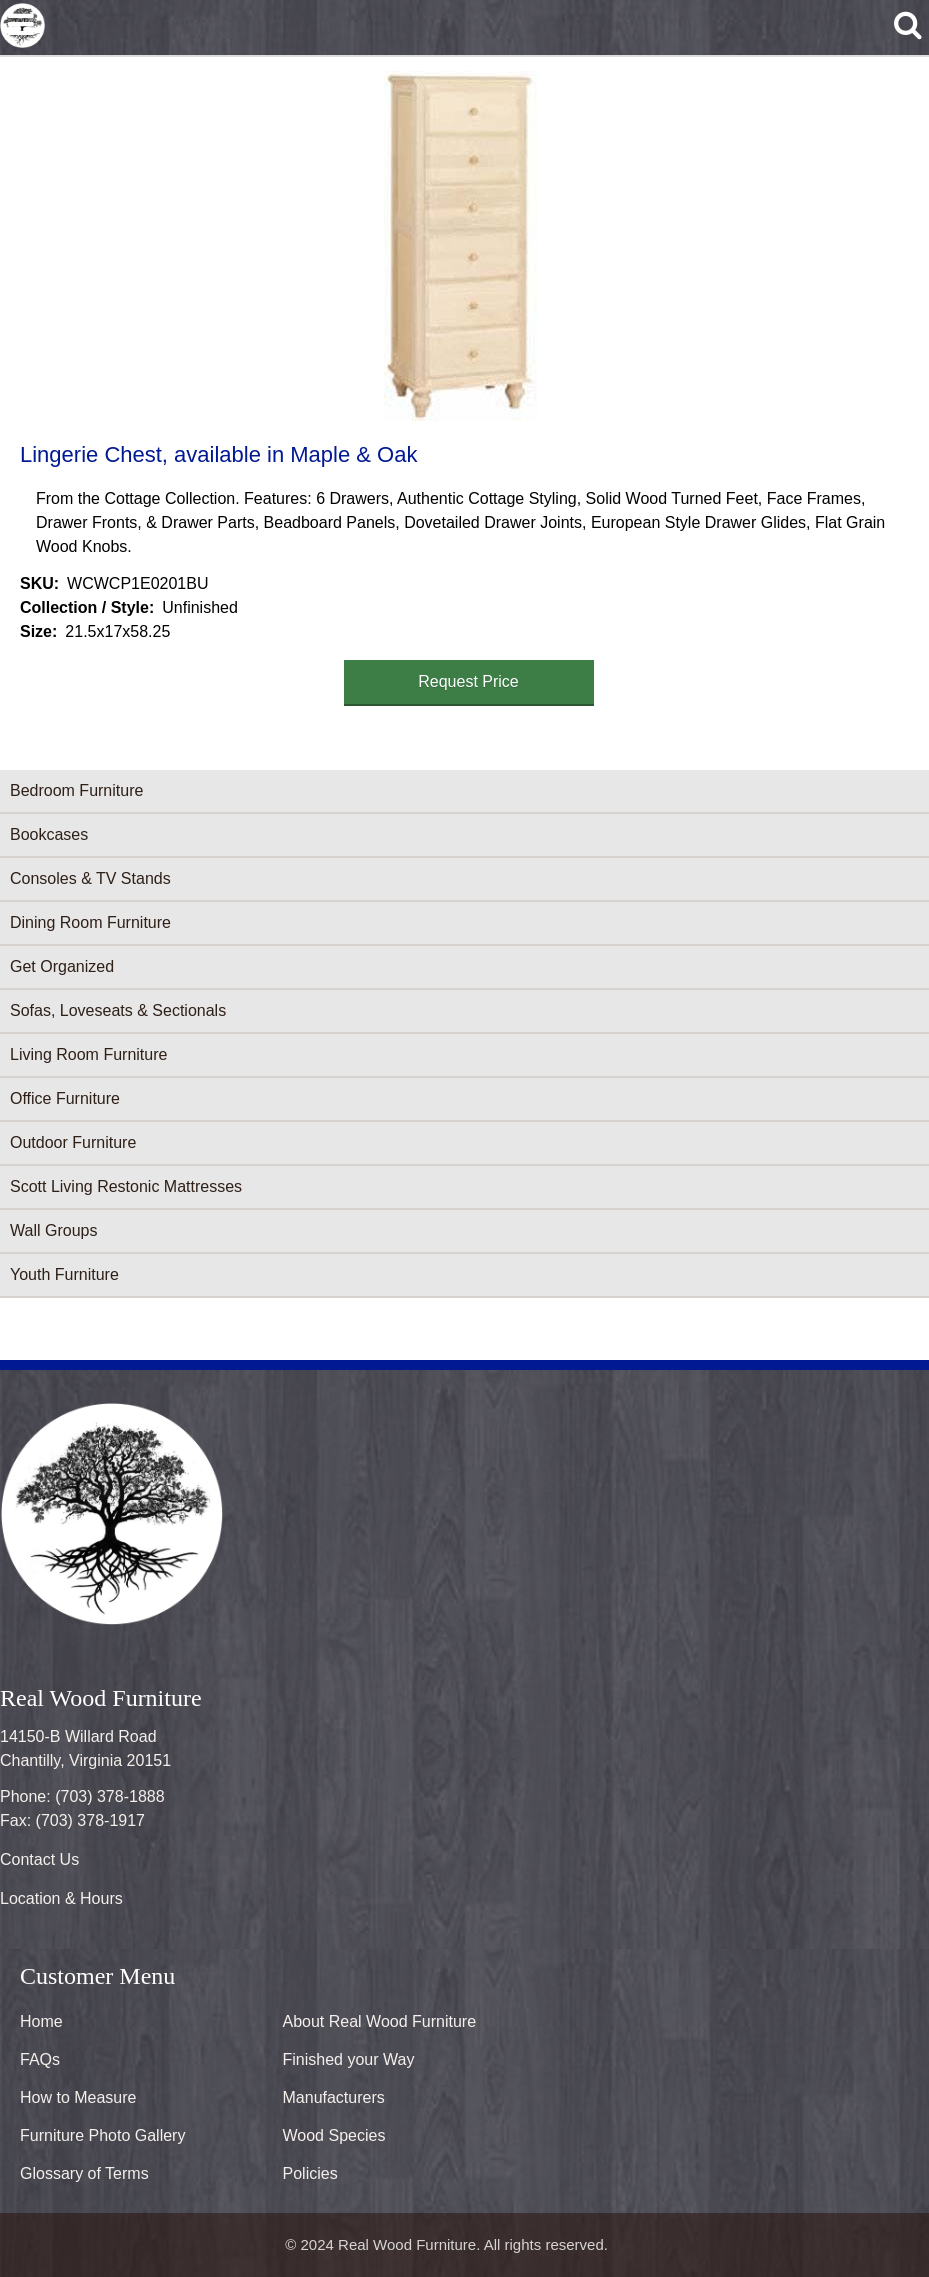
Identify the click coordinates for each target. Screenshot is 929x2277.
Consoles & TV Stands (90, 878)
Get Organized (62, 966)
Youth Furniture (64, 1274)
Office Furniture (65, 1098)
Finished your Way (349, 2059)
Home (41, 2021)
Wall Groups (53, 1230)
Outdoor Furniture (73, 1142)
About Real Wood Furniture (380, 2021)
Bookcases (49, 834)
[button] (461, 246)
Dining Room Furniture (90, 922)
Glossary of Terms (84, 2173)
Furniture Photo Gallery (102, 2135)
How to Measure (78, 2097)
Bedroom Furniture (76, 790)
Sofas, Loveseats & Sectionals (118, 1010)
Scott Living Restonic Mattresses (126, 1186)
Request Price (468, 681)
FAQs (40, 2059)
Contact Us (39, 1859)
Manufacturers (334, 2097)
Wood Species (334, 2135)
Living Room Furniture (88, 1054)
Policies (310, 2173)
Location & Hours (61, 1898)
